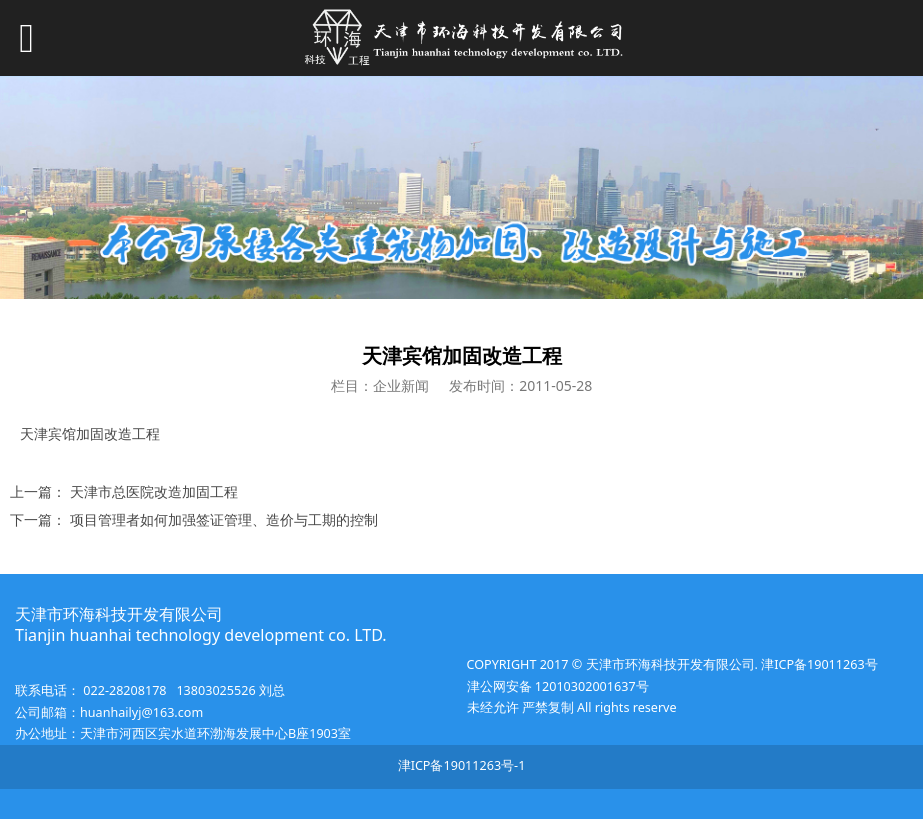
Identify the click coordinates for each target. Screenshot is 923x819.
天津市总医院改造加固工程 (154, 491)
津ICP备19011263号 (818, 664)
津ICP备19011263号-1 (462, 765)
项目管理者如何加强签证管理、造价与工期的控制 (224, 519)
